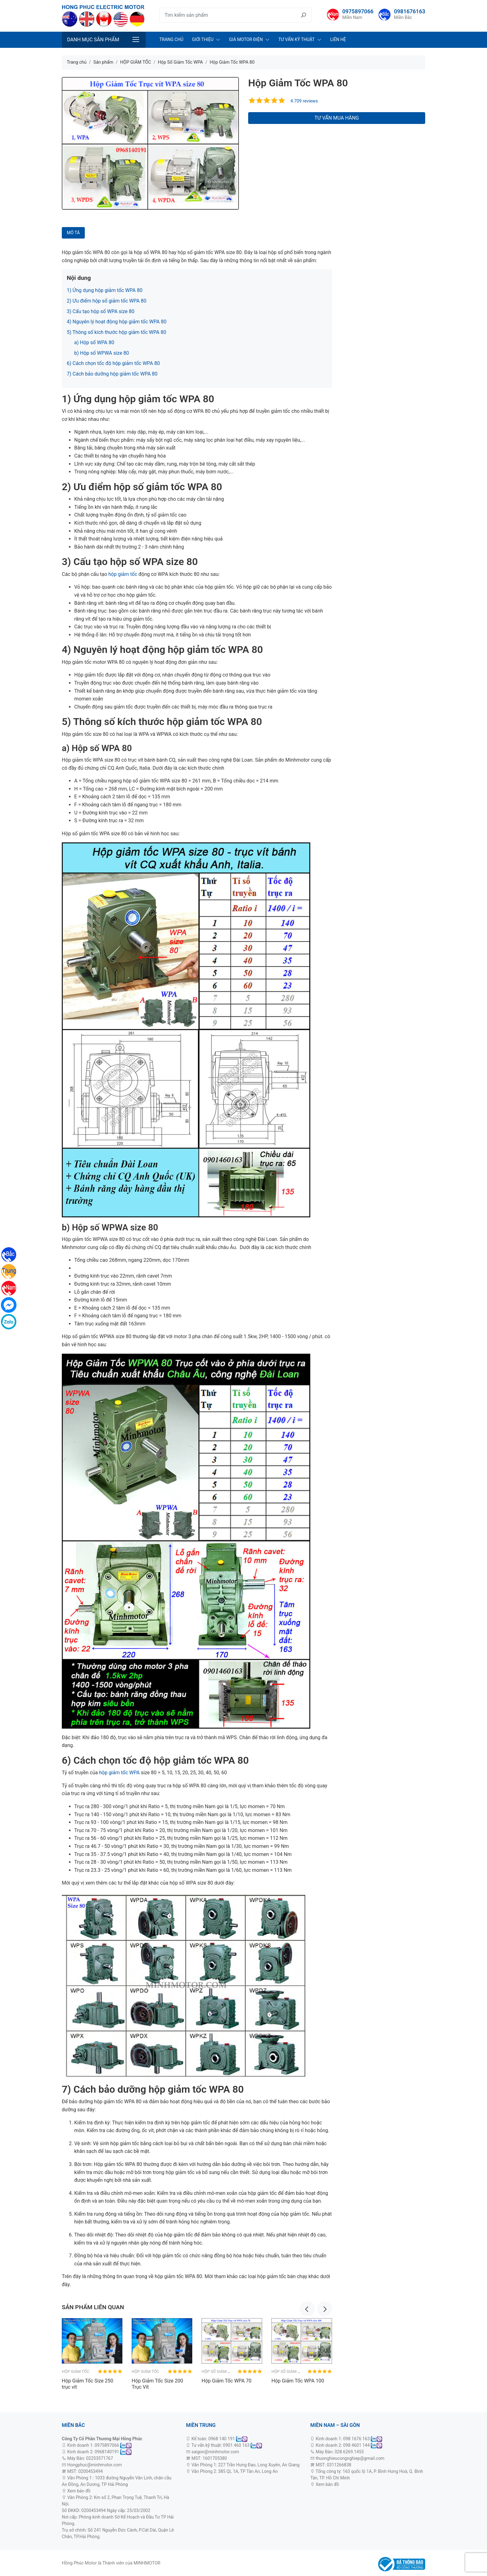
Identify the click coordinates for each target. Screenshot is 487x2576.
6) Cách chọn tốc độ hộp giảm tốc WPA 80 (114, 363)
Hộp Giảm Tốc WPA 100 (297, 2381)
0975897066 (358, 11)
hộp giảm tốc (122, 574)
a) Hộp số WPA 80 (94, 342)
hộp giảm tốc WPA (119, 1773)
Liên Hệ (338, 39)
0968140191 (107, 2451)
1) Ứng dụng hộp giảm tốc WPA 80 (105, 290)
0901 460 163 (236, 2445)
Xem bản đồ (78, 2490)
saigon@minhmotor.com (215, 2451)
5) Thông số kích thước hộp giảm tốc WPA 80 (116, 332)
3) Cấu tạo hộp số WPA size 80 (100, 311)
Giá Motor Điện (246, 39)
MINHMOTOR (147, 2563)
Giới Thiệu (202, 39)
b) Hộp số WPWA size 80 (101, 353)
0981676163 (409, 11)
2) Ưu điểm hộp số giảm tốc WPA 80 (106, 301)
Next (324, 2308)
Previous (307, 2308)
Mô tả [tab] (73, 232)
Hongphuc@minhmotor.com (94, 2464)
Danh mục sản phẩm (93, 40)
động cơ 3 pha (105, 2490)
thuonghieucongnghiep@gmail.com (350, 2458)
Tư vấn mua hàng (337, 118)
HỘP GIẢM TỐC (75, 2371)
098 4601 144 (356, 2445)
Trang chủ (171, 39)
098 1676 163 (356, 2438)
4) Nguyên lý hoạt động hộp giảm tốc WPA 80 (116, 322)
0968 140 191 (221, 2438)
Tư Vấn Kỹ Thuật (296, 39)
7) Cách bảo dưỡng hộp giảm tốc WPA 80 (112, 374)
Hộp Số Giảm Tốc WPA (223, 2371)
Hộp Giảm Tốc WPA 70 (227, 2381)
